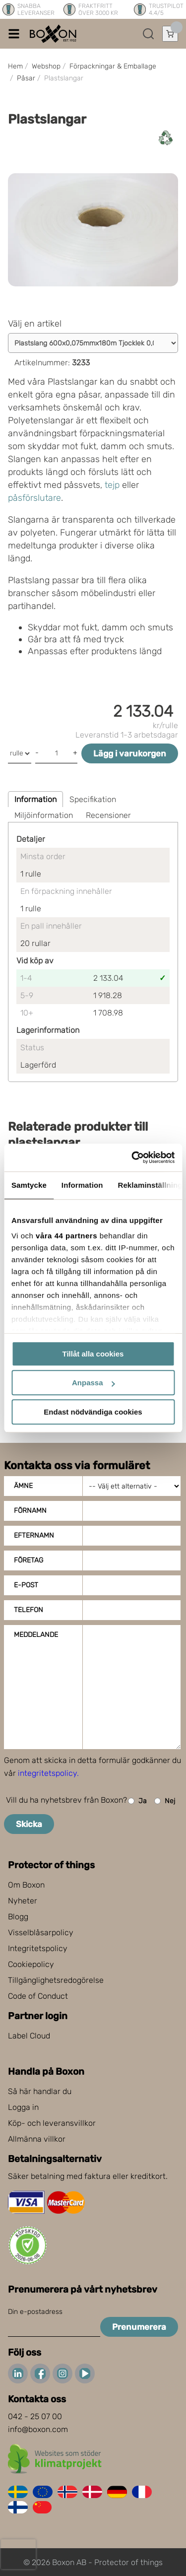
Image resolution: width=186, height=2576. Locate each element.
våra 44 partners (66, 1235)
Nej (164, 1801)
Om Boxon (26, 1885)
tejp (112, 484)
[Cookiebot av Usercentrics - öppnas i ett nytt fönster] (132, 1157)
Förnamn (30, 1510)
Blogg (18, 1916)
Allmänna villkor (36, 2139)
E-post (26, 1585)
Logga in (23, 2107)
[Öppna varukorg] (170, 34)
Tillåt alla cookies (93, 1354)
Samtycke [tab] (29, 1185)
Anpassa (93, 1382)
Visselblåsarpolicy (40, 1932)
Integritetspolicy (37, 1948)
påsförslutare (34, 497)
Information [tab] (82, 1185)
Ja (137, 1801)
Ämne (23, 1486)
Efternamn (34, 1535)
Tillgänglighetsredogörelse (56, 1980)
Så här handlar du (39, 2091)
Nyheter (22, 1900)
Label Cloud (29, 2035)
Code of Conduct (38, 1996)
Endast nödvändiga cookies (93, 1412)
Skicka (29, 1824)
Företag (28, 1560)
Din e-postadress (35, 2311)
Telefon (28, 1610)
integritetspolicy (47, 1773)
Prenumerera (139, 2327)
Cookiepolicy (31, 1964)
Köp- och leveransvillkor (52, 2123)
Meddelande (36, 1634)
